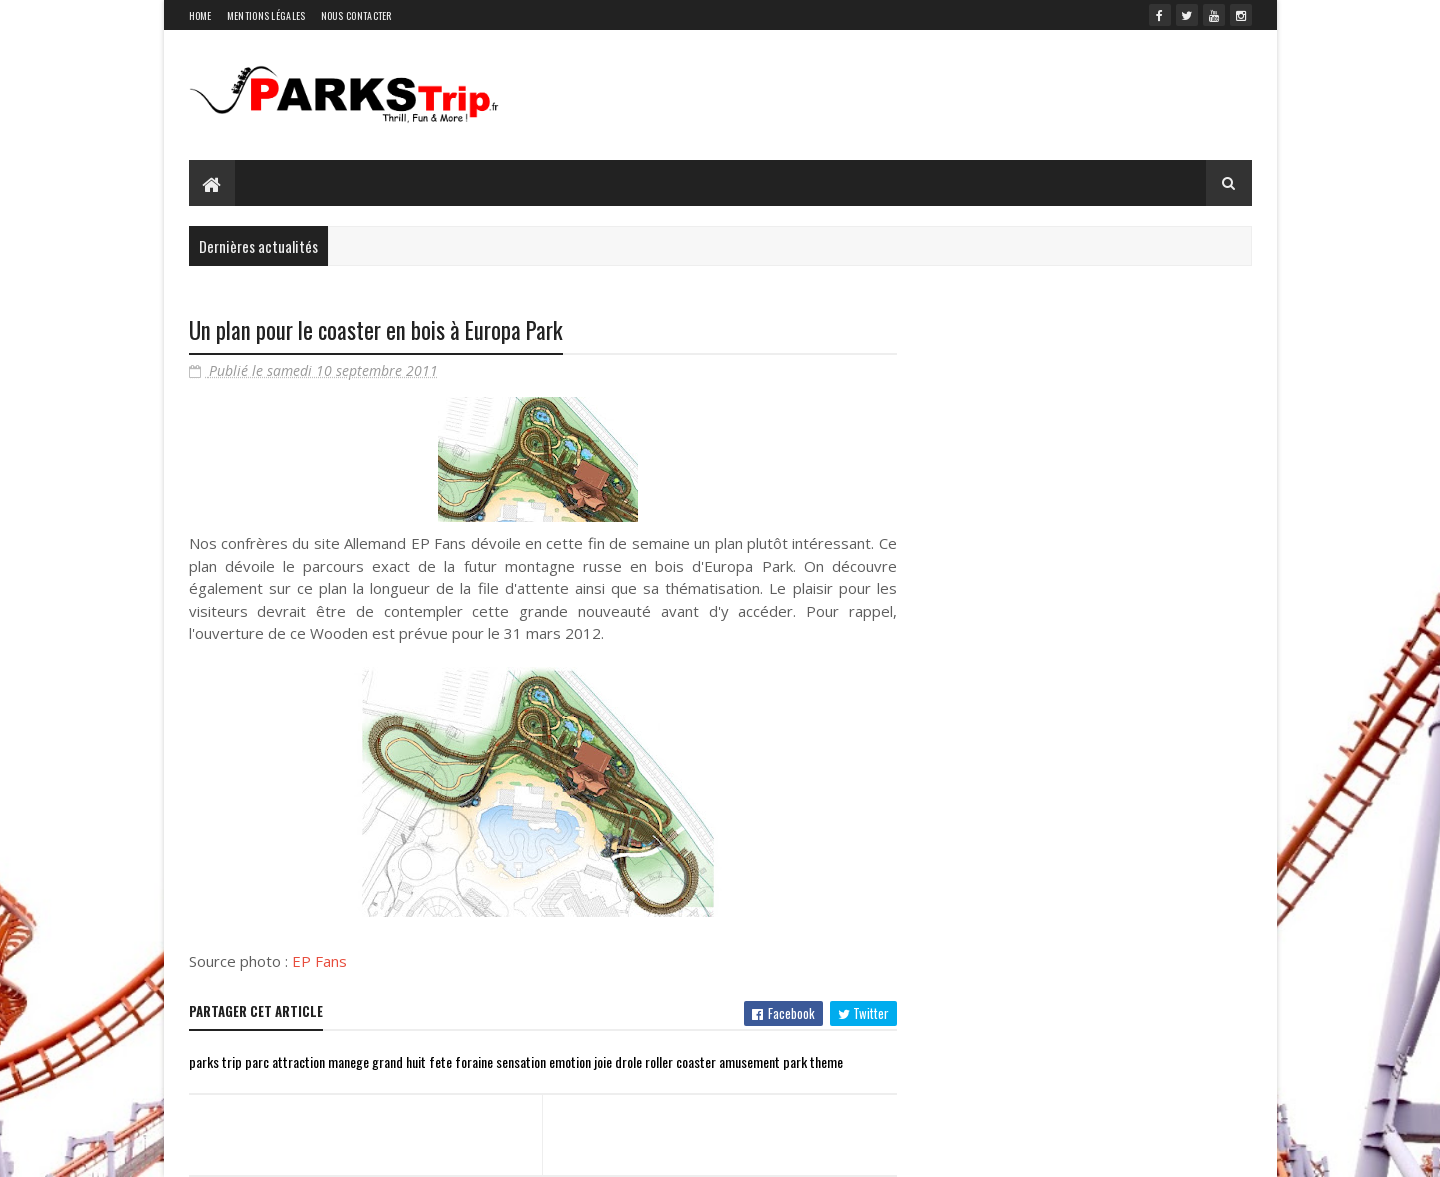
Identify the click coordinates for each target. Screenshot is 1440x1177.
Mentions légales (266, 15)
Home (200, 15)
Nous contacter (356, 15)
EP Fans (319, 961)
